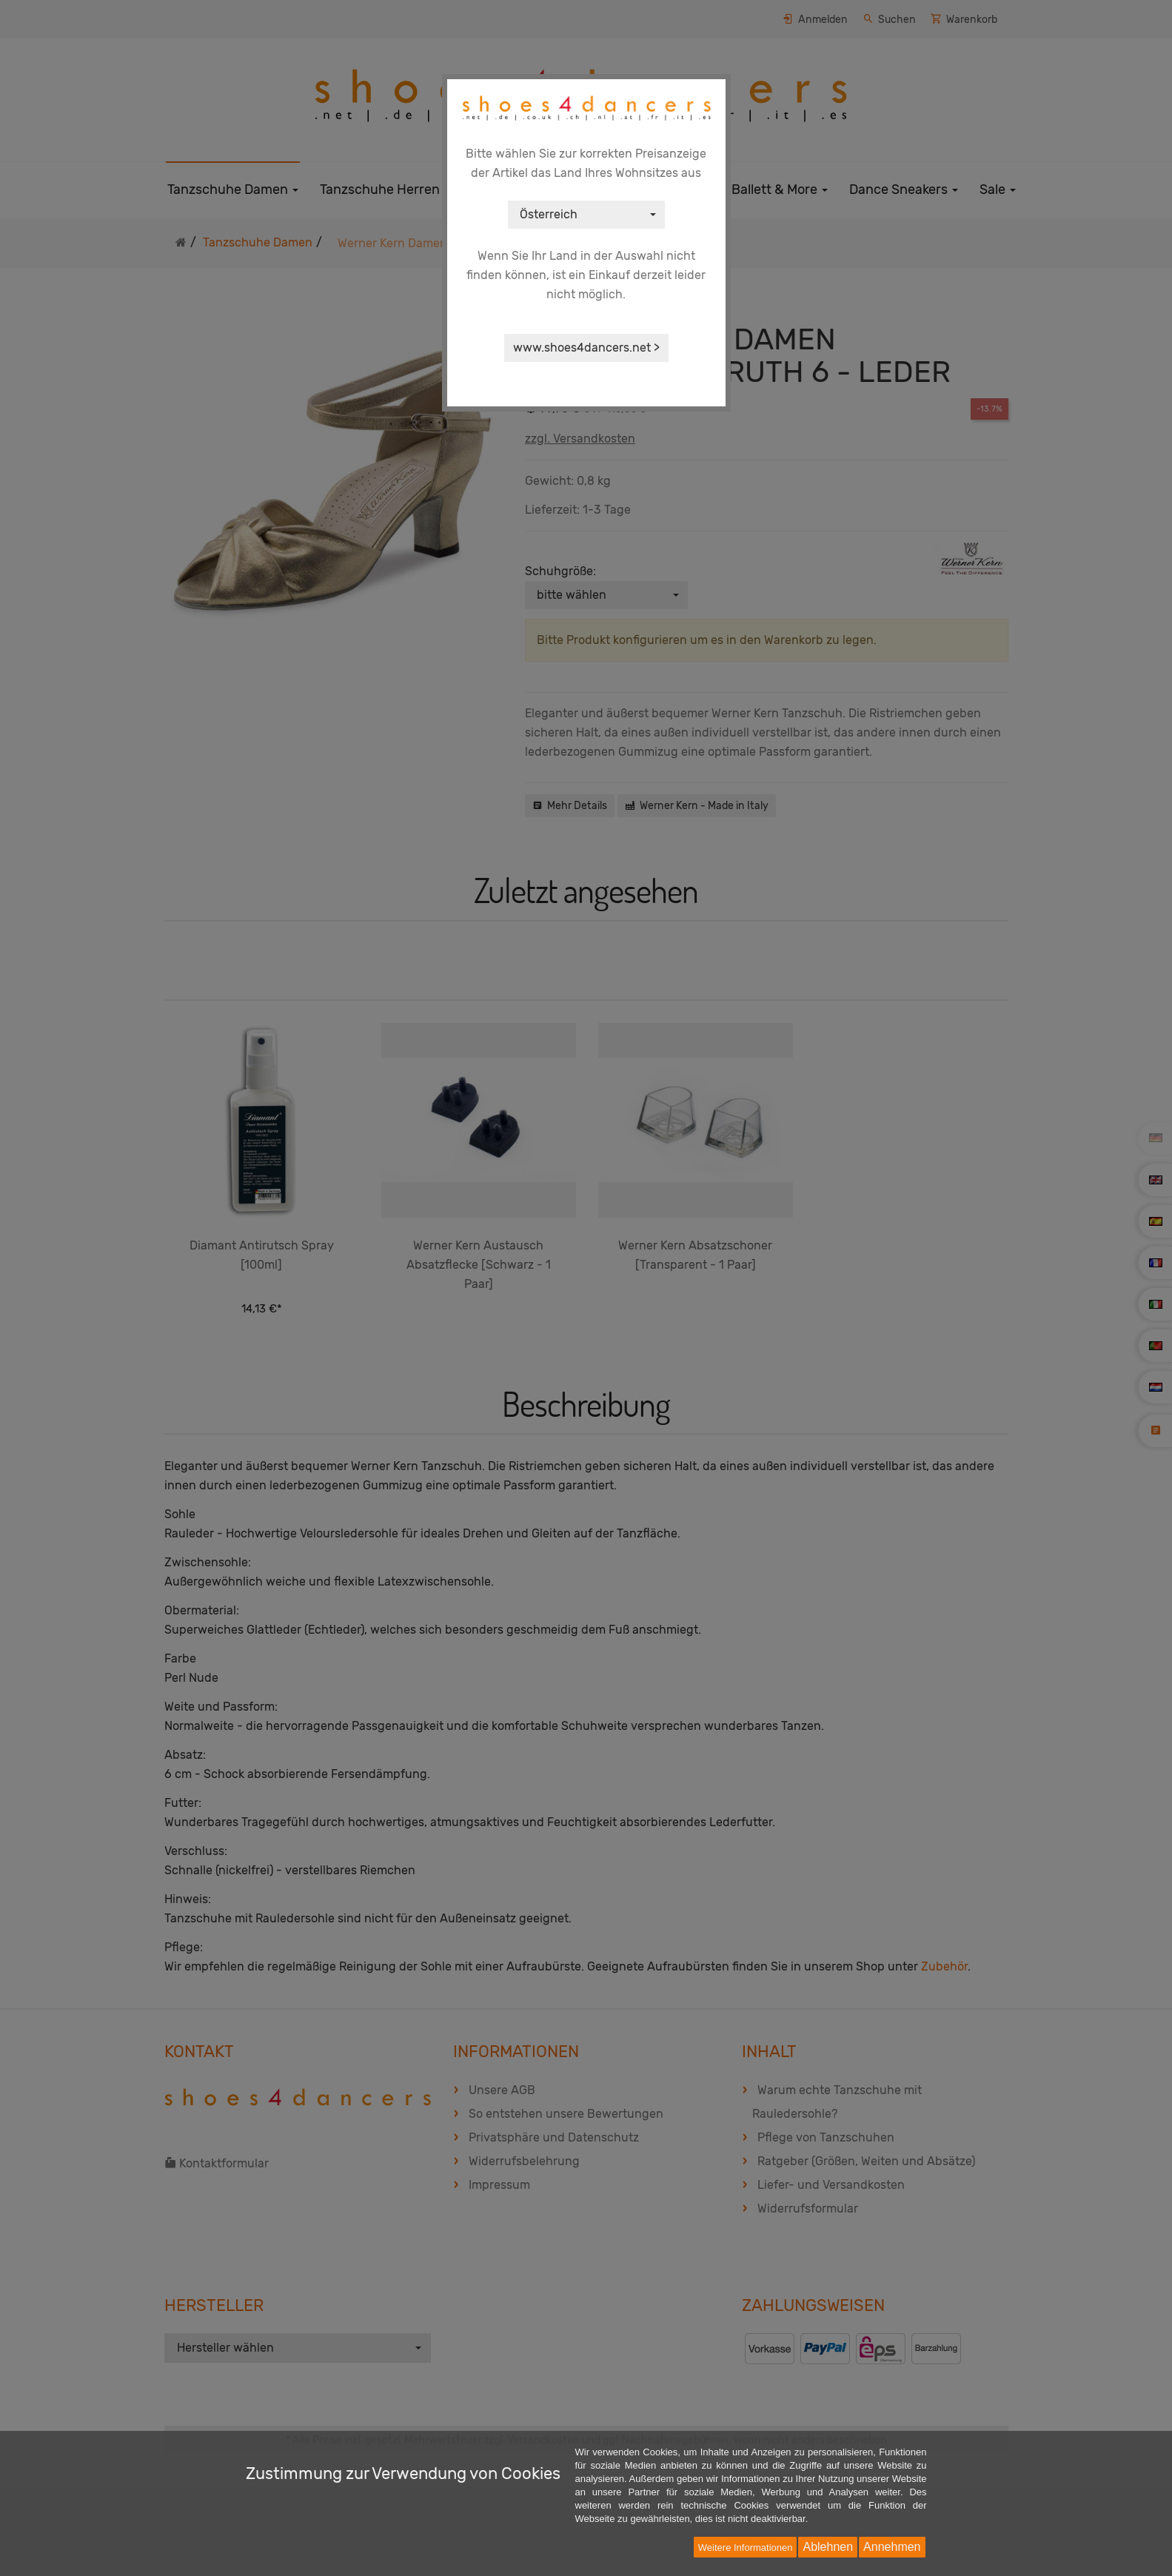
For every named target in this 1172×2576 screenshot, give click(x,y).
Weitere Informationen (745, 2547)
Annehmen (891, 2546)
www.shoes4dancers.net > (586, 348)
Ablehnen (828, 2546)
